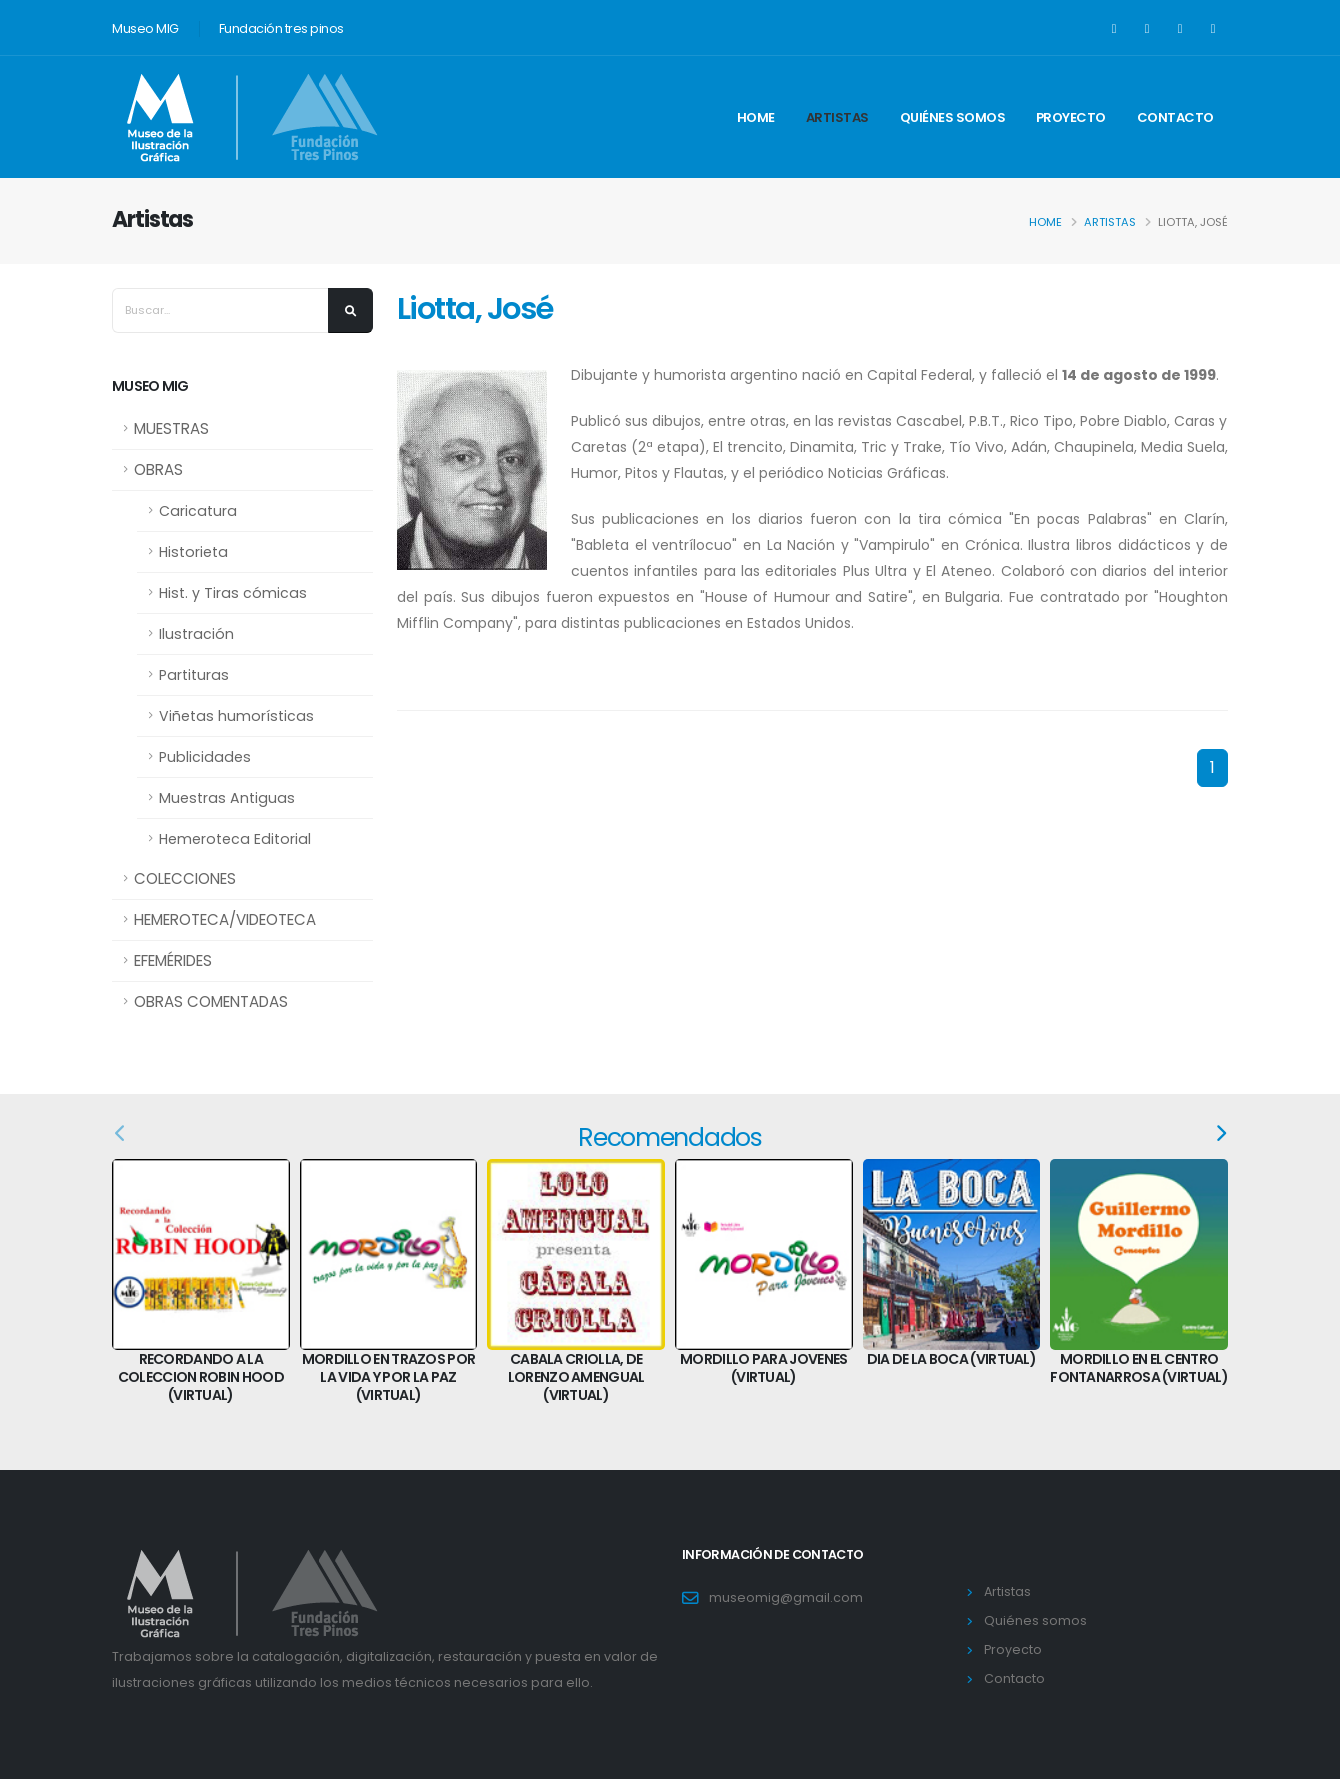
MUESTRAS (171, 428)
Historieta (193, 552)
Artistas (837, 117)
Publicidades (205, 757)
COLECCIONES (185, 878)
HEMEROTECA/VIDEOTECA (225, 919)
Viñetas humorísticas (236, 716)
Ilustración (196, 634)
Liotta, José (475, 308)
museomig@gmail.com (786, 1597)
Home (756, 117)
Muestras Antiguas (227, 798)
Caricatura (198, 511)
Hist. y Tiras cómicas (233, 593)
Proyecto (1071, 117)
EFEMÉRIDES (173, 960)
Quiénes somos (953, 117)
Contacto (1175, 117)
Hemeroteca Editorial (235, 839)
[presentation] (1219, 1134)
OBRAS (158, 469)
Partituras (194, 675)
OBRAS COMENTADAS (211, 1001)
